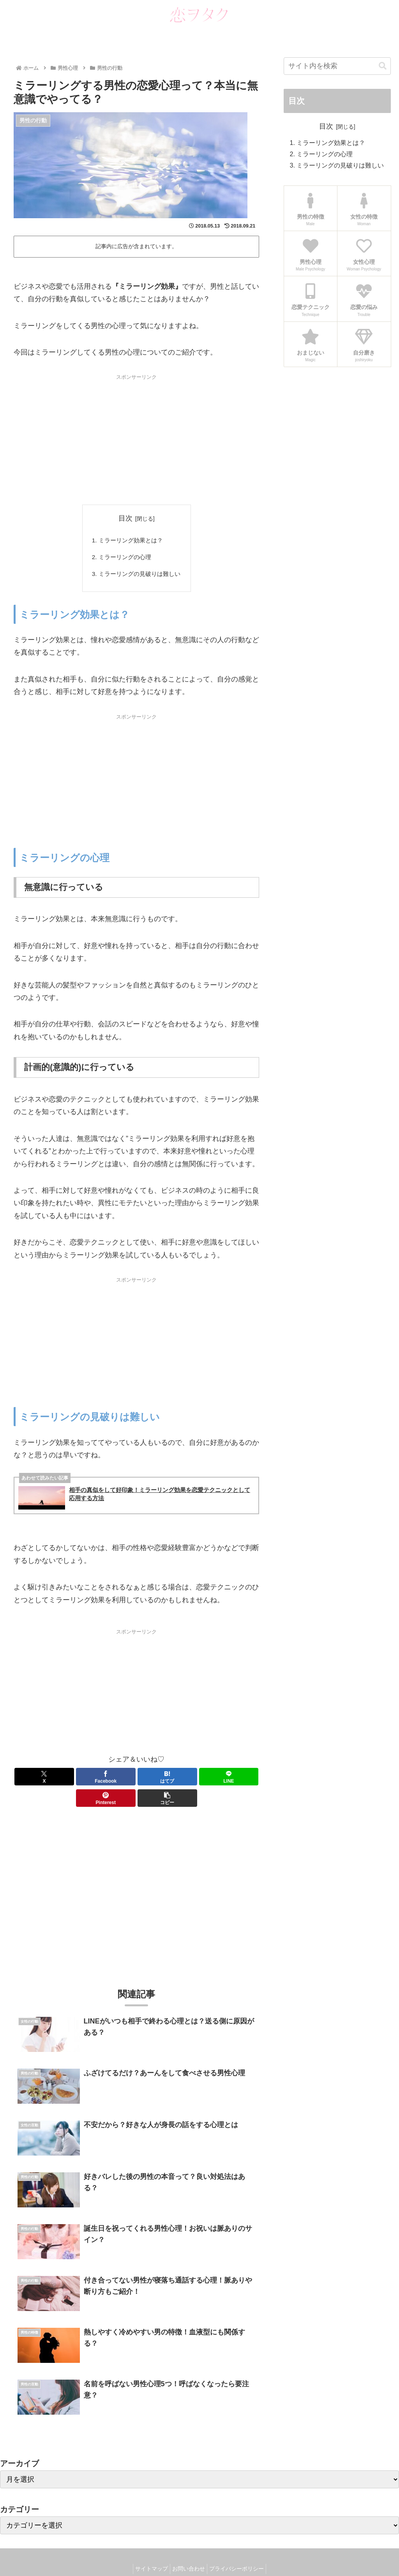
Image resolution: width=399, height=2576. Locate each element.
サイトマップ (147, 2552)
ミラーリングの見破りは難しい (139, 576)
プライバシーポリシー (240, 2552)
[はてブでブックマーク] (116, 1780)
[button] (239, 1780)
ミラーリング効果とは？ (130, 540)
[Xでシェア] (33, 1780)
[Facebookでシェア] (74, 1780)
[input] (337, 66)
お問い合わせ (188, 2552)
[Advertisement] (136, 438)
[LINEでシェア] (157, 1780)
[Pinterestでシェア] (198, 1780)
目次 (125, 518)
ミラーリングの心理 (124, 558)
